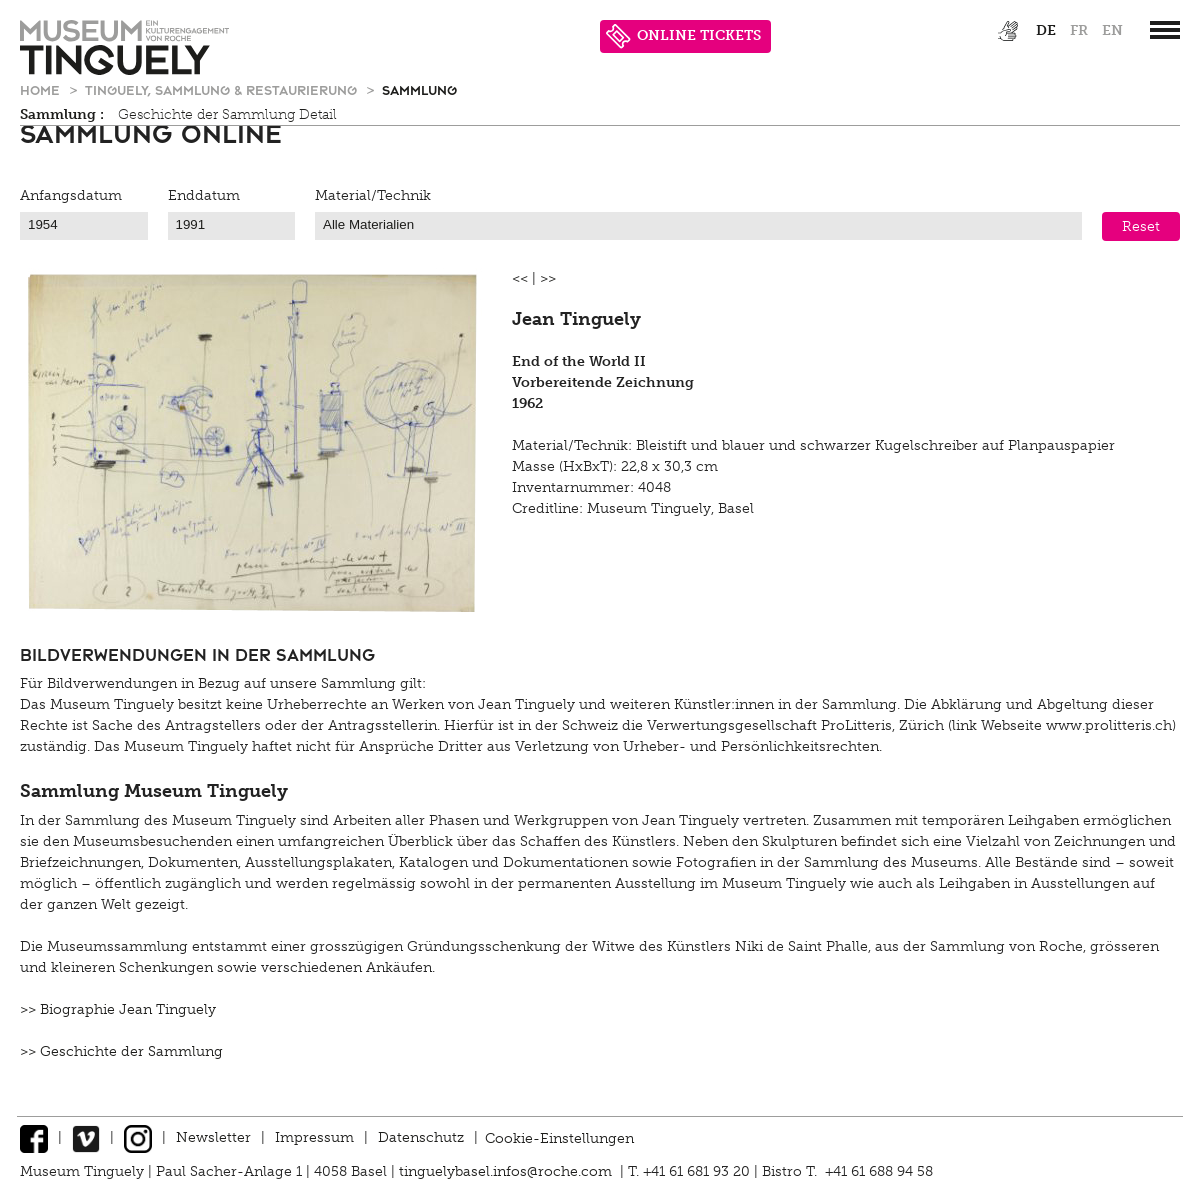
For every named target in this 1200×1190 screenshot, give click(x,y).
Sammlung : (62, 114)
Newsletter (213, 1137)
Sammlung (419, 89)
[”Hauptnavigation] (1165, 30)
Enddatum (204, 195)
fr (1079, 30)
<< (520, 278)
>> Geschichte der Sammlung (121, 1051)
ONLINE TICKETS (683, 36)
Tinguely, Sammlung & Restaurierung (223, 89)
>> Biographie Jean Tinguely (118, 1009)
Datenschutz (421, 1137)
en (1112, 30)
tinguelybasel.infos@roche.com (507, 1171)
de (1046, 30)
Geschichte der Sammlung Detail (227, 114)
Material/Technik (373, 195)
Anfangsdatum (71, 195)
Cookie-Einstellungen (559, 1137)
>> (548, 278)
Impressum (314, 1137)
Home (42, 89)
